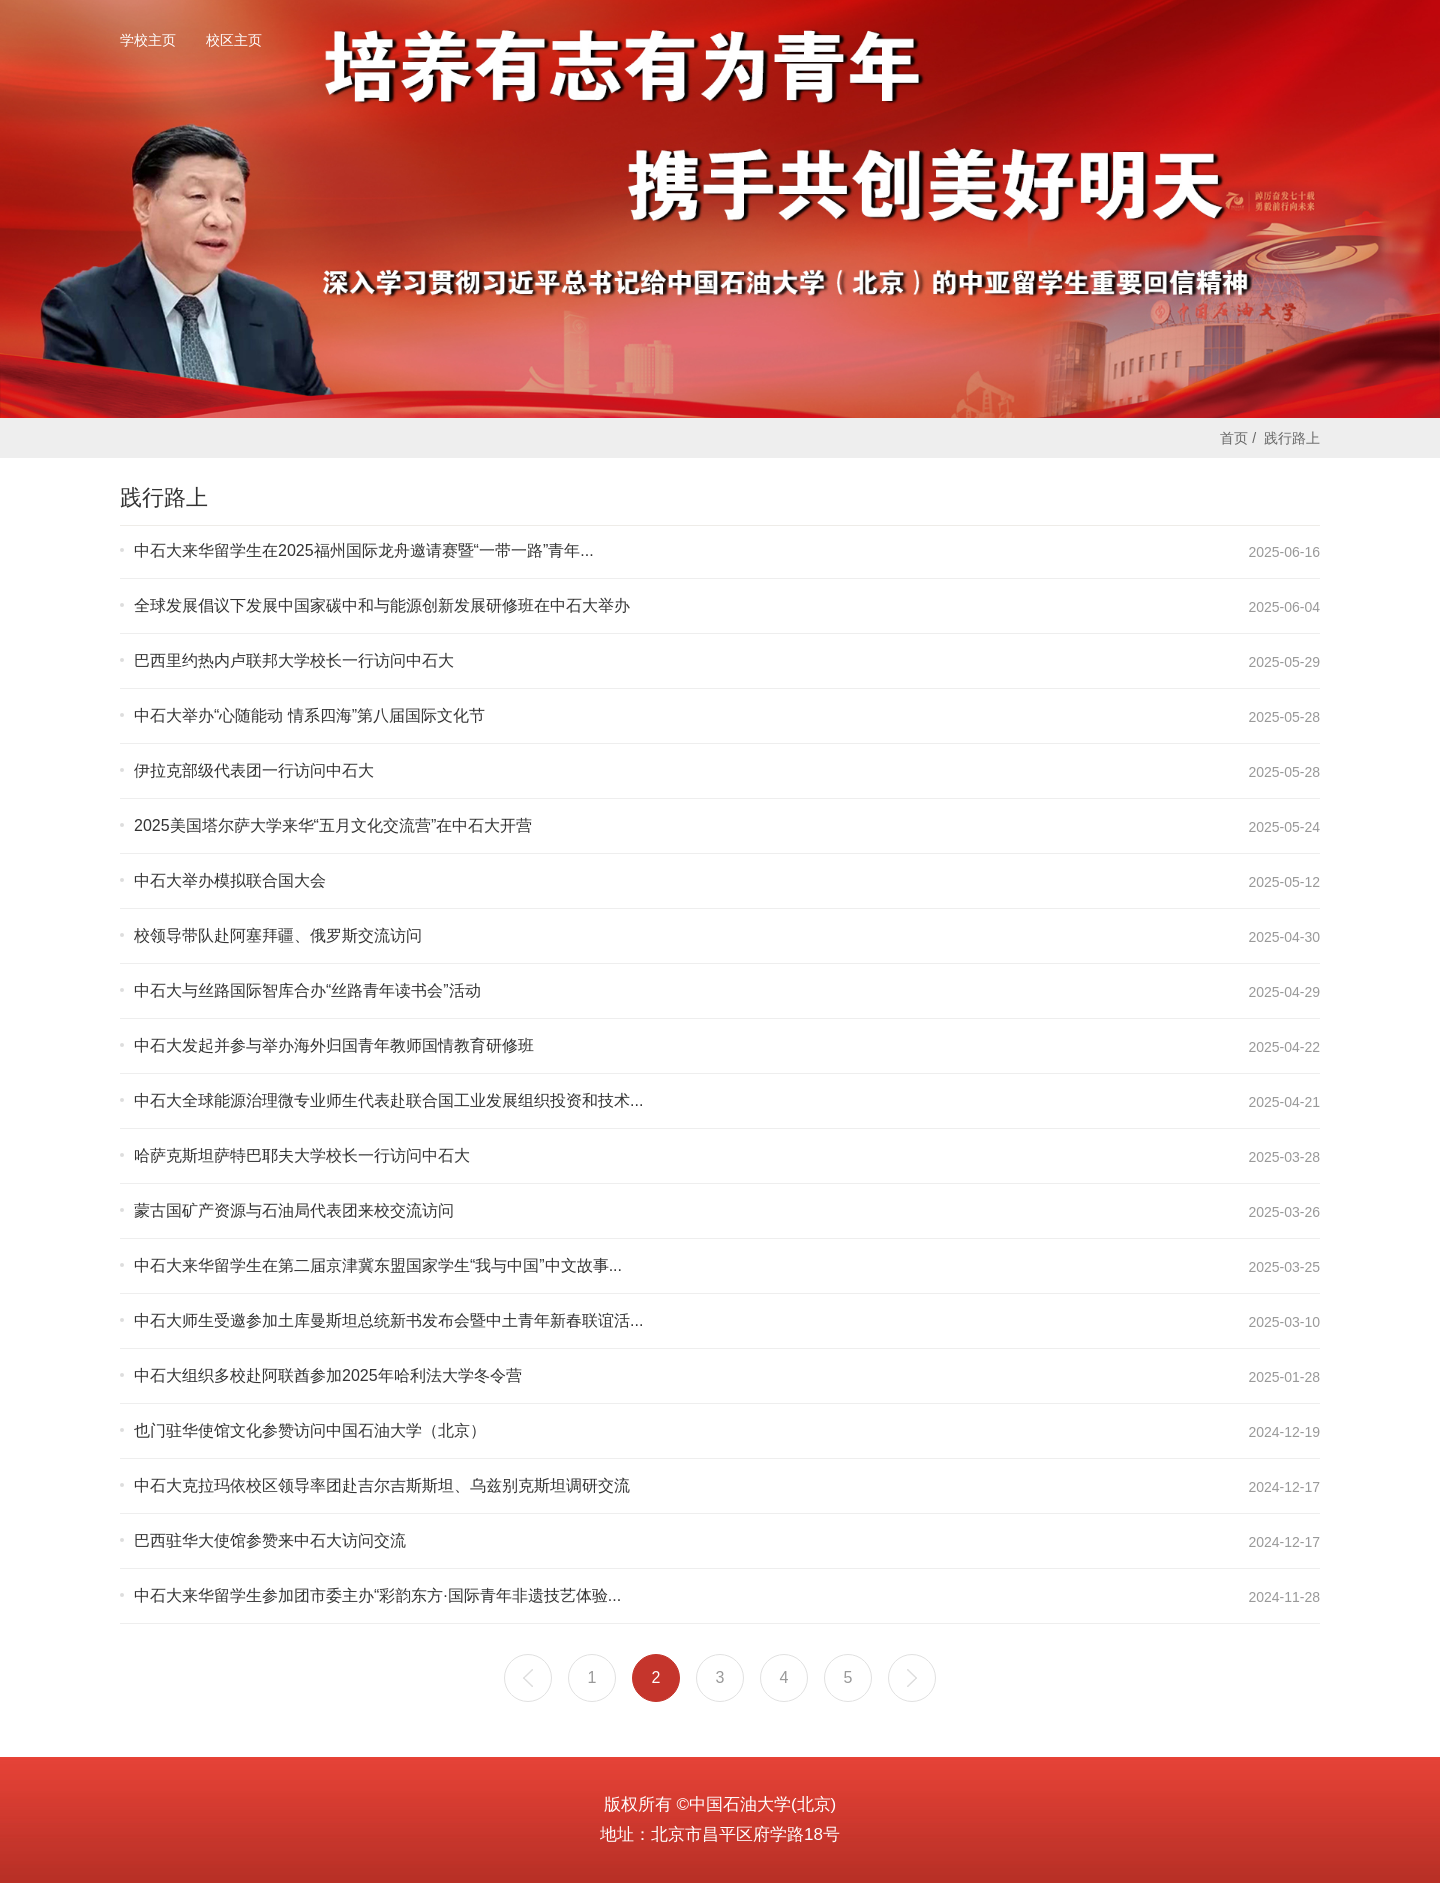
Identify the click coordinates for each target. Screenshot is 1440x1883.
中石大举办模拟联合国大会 (230, 880)
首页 (1234, 438)
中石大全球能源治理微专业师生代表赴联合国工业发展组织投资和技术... (388, 1100)
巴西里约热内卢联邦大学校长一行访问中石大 (294, 660)
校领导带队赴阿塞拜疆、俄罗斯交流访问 (278, 935)
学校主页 (148, 40)
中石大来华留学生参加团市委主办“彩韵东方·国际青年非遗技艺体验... (377, 1595)
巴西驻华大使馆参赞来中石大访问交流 (270, 1540)
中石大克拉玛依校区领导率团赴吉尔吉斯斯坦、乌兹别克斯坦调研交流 (382, 1485)
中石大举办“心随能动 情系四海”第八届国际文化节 (309, 715)
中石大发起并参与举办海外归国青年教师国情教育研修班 (334, 1045)
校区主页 (234, 40)
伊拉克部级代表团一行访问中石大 (254, 770)
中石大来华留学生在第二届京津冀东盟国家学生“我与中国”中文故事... (378, 1265)
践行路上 (1292, 438)
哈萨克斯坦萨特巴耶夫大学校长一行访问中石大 (302, 1155)
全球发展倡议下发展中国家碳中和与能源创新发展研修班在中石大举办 (382, 605)
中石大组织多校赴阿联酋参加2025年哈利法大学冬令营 (328, 1375)
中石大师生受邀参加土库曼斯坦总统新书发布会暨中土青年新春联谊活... (388, 1320)
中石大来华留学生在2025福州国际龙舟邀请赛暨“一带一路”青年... (364, 550)
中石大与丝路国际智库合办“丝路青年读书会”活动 (307, 990)
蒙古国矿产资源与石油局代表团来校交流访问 (294, 1210)
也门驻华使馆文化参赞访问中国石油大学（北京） (310, 1430)
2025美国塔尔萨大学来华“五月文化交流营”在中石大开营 (333, 825)
